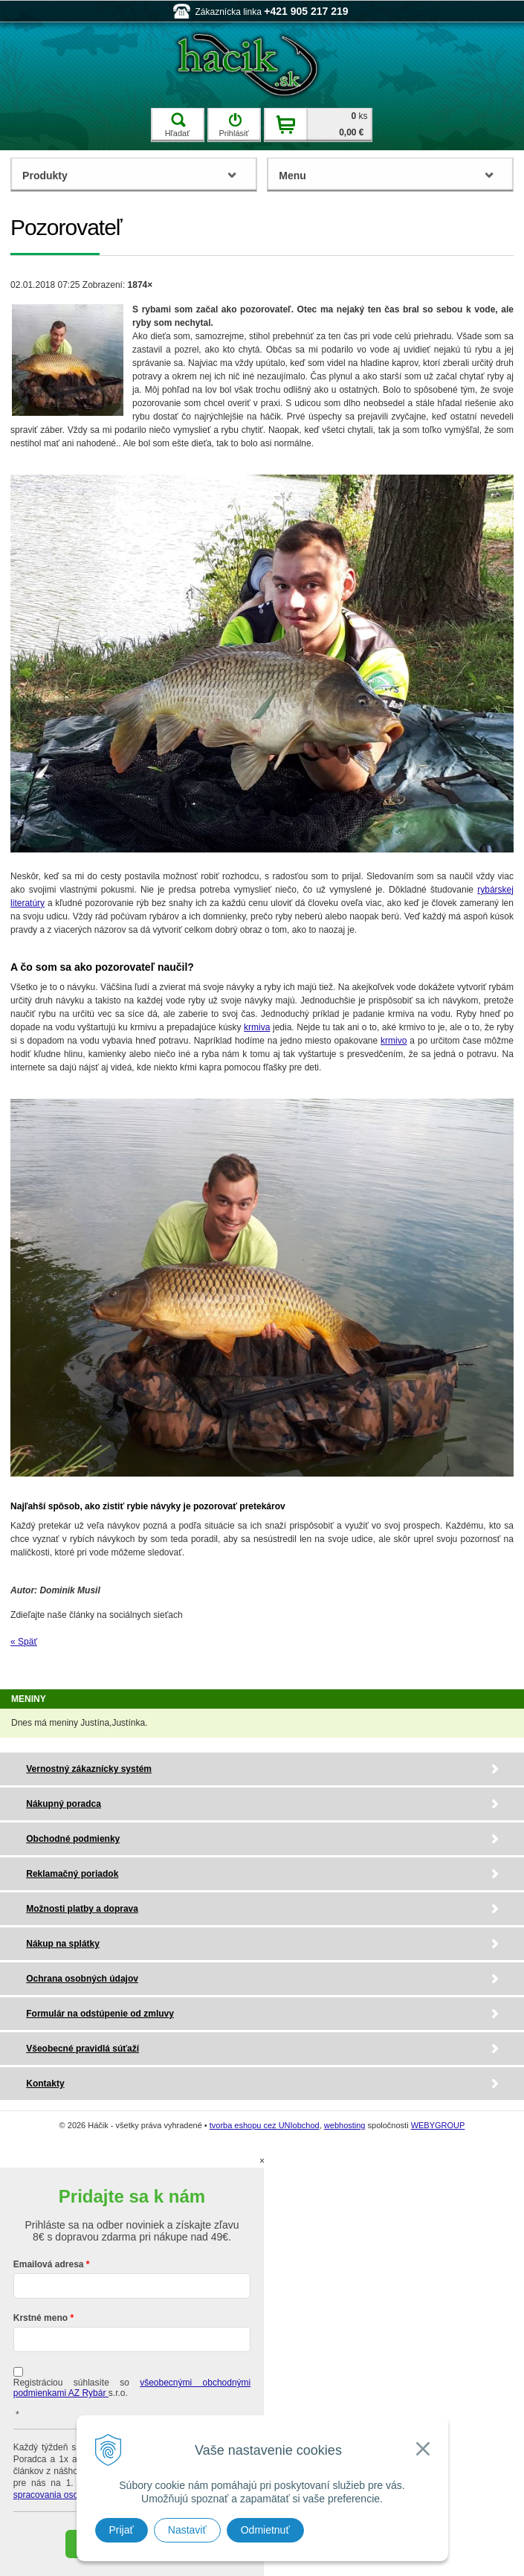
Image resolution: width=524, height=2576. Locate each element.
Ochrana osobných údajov (82, 1978)
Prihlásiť (233, 125)
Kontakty (45, 2083)
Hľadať (177, 125)
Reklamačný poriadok (72, 1874)
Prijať (121, 2530)
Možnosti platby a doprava (82, 1909)
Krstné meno (40, 2318)
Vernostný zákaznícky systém (89, 1769)
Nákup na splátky (63, 1944)
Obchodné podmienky (73, 1839)
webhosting (345, 2125)
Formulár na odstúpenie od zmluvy (100, 2013)
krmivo (394, 1040)
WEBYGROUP (438, 2125)
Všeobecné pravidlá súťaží (82, 2048)
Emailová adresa (48, 2264)
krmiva (257, 1027)
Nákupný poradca (63, 1804)
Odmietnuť (265, 2530)
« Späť (23, 1642)
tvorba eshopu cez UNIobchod (265, 2125)
